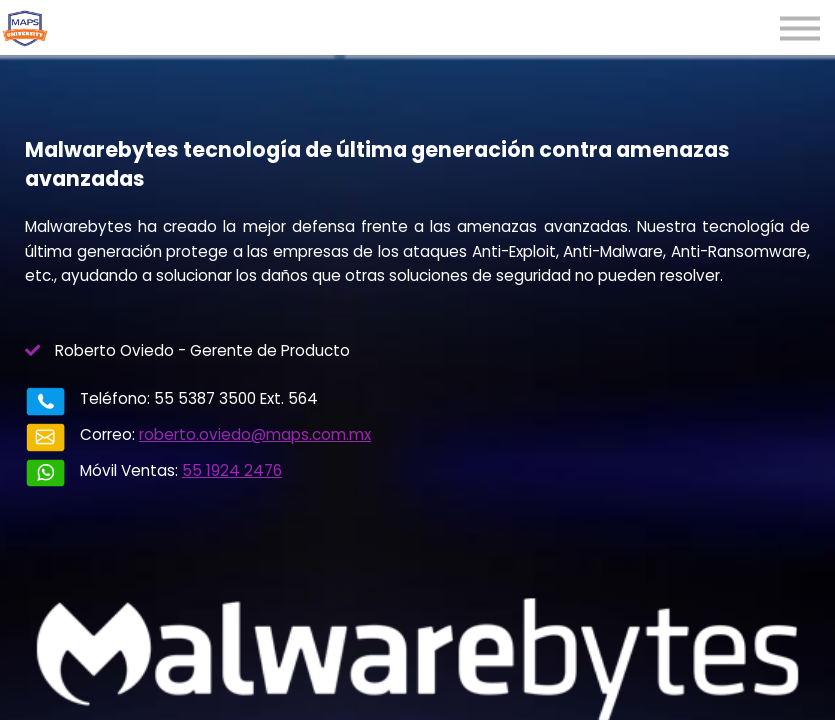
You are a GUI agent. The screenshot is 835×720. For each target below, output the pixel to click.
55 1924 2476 (232, 470)
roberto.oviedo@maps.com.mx (255, 434)
